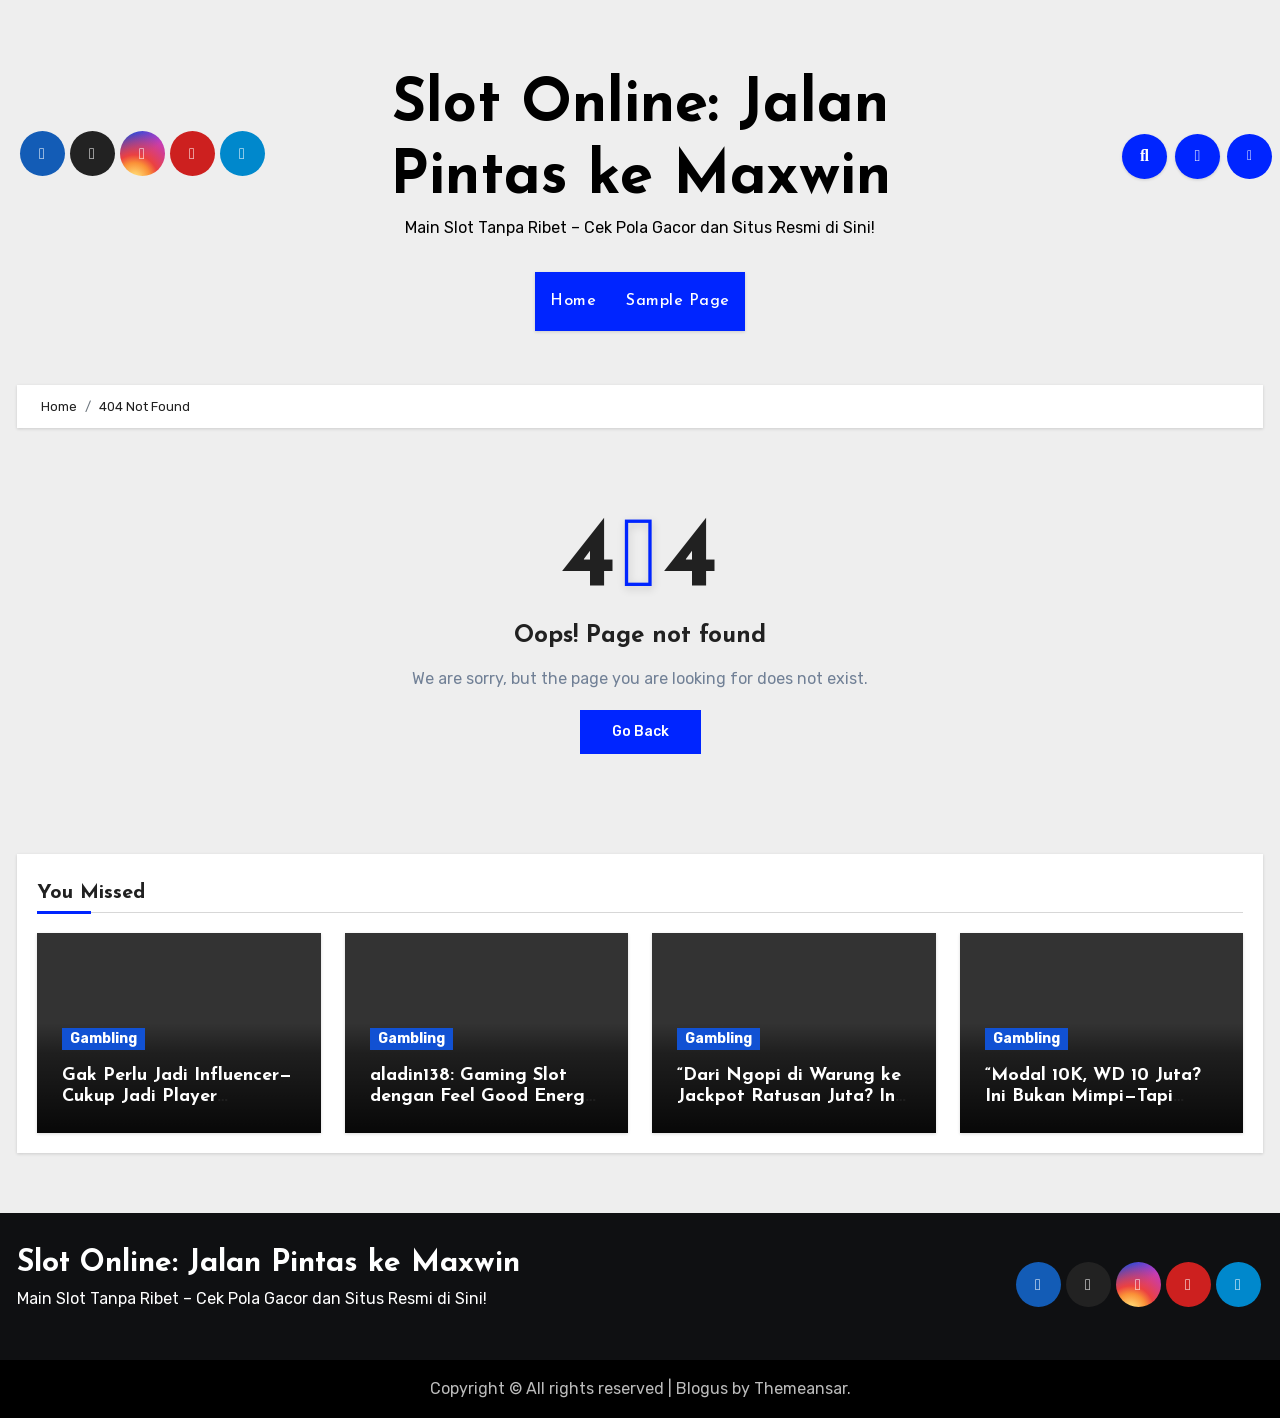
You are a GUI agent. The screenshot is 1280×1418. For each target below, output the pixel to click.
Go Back (640, 731)
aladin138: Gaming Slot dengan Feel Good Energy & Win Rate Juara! (482, 1097)
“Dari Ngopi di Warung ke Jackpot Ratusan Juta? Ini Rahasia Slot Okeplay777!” (789, 1097)
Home (573, 301)
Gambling (103, 1038)
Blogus (702, 1388)
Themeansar (800, 1388)
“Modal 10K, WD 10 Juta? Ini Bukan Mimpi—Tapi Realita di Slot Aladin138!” (1096, 1097)
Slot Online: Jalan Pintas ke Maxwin (268, 1263)
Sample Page (678, 301)
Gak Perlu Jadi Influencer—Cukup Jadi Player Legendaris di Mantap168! (177, 1097)
